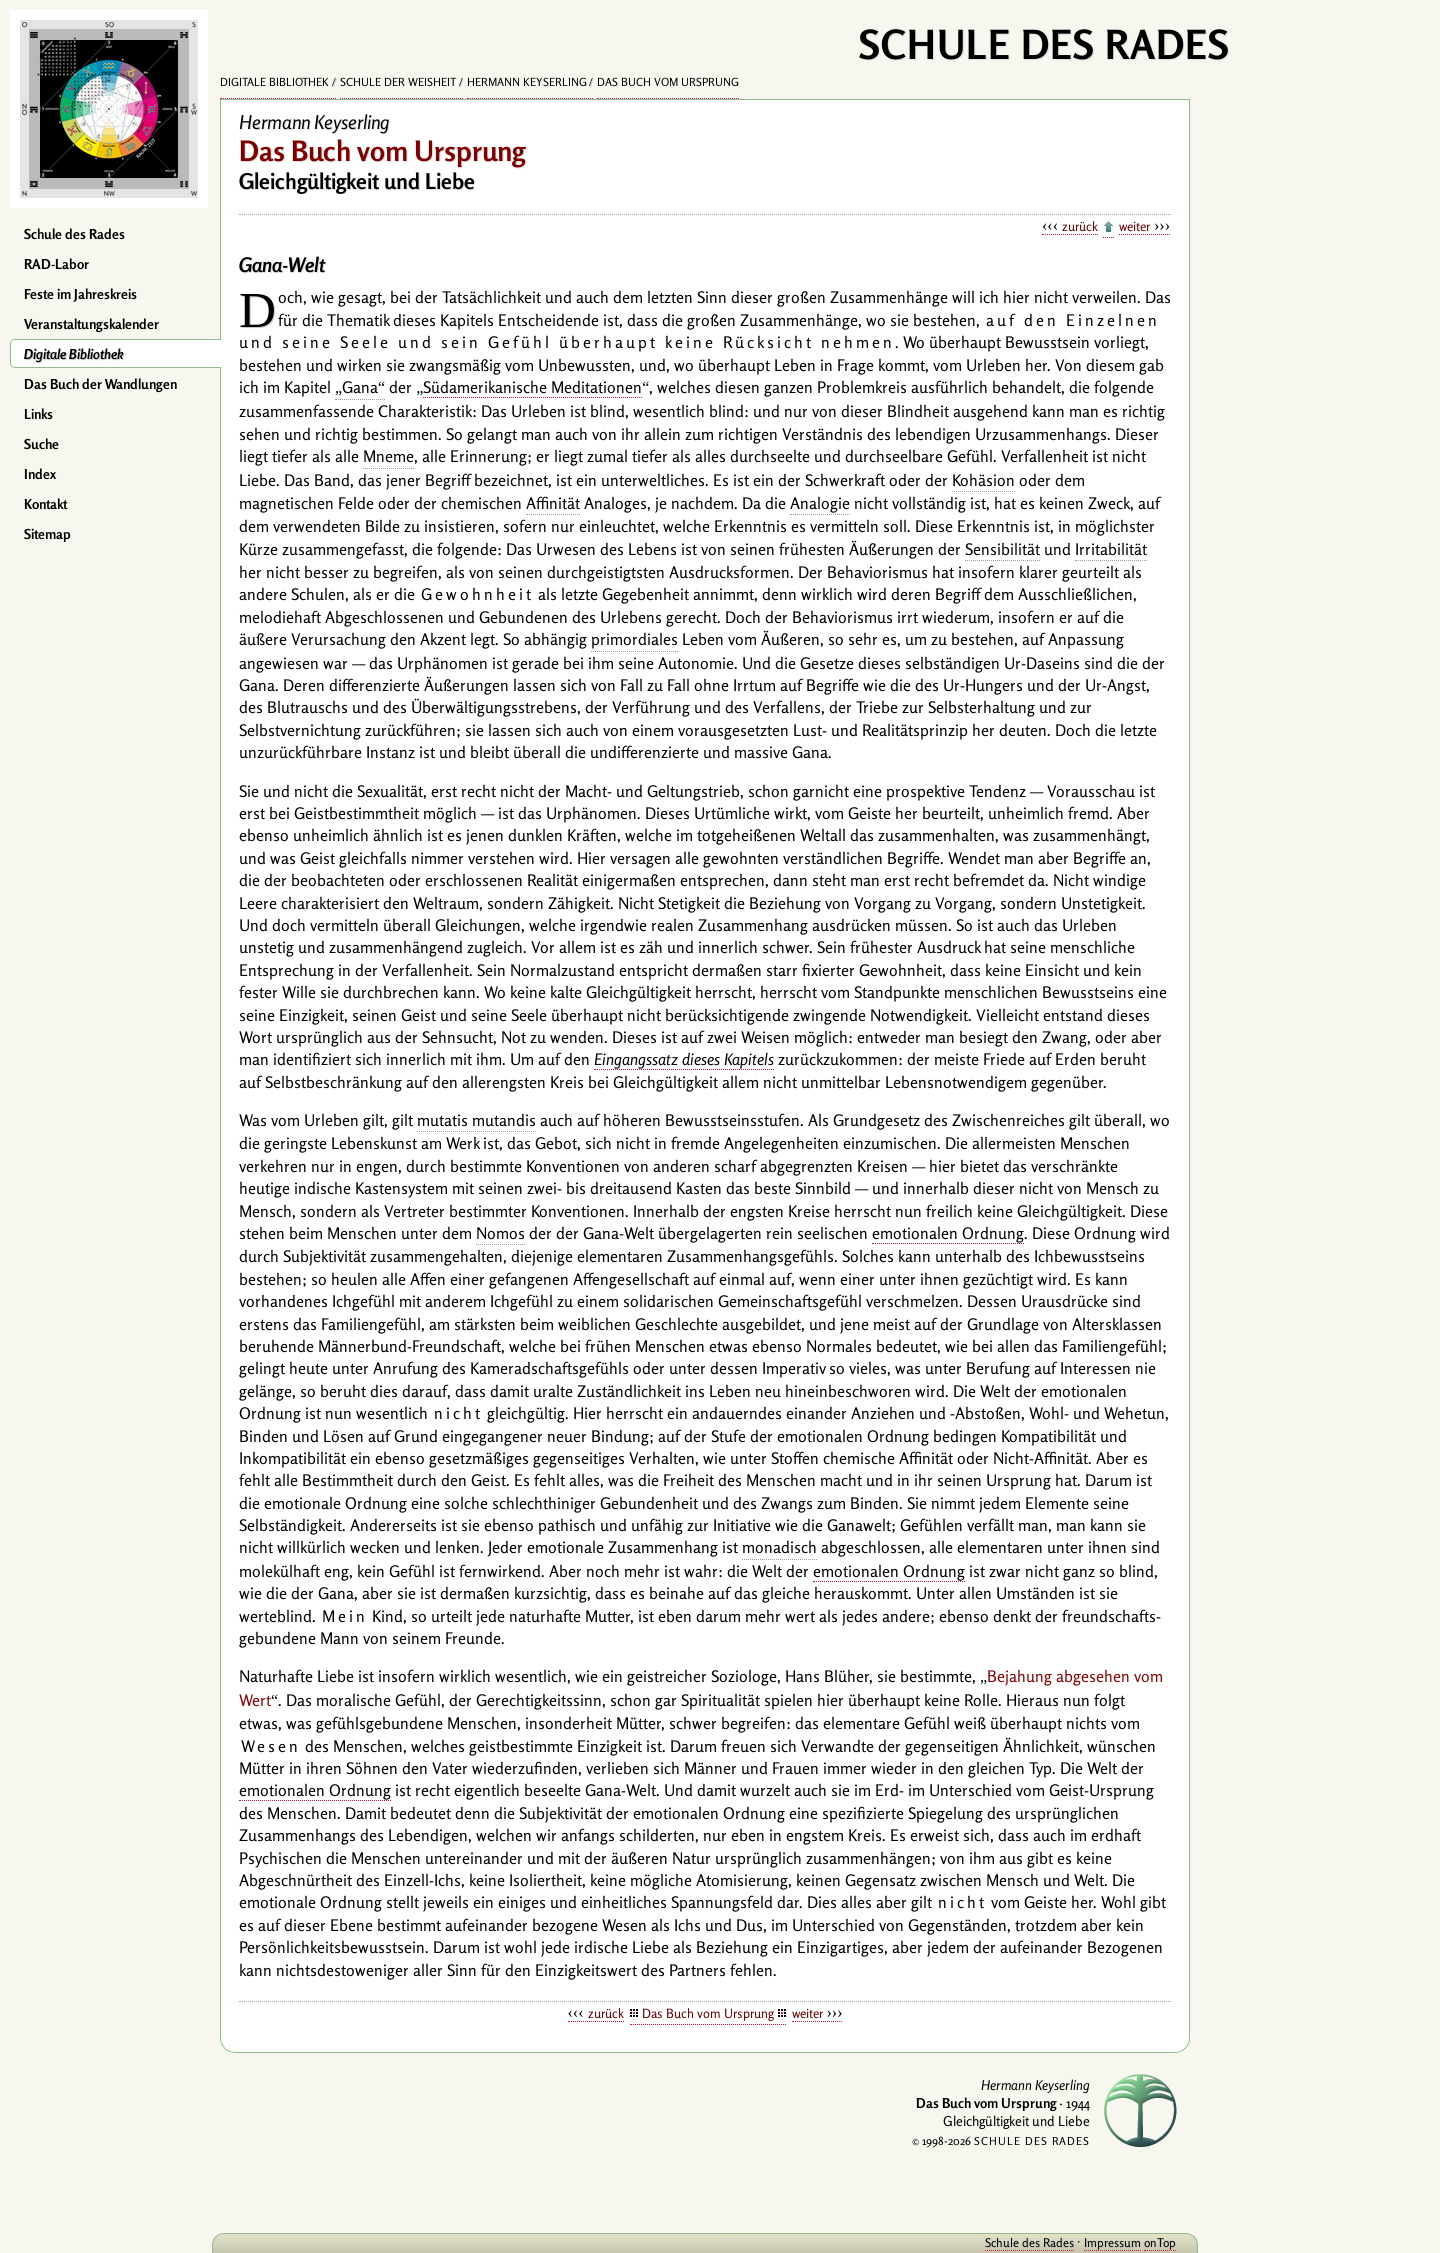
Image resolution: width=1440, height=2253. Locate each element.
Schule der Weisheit (398, 82)
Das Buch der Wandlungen (100, 384)
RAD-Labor (56, 264)
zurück (1080, 226)
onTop (1160, 2242)
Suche (41, 444)
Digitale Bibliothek (74, 354)
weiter (1134, 226)
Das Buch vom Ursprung (668, 82)
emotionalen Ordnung (948, 1233)
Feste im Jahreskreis (80, 294)
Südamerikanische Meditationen (532, 387)
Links (38, 414)
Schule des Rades (74, 234)
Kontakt (45, 504)
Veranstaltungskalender (91, 324)
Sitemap (47, 534)
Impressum (1112, 2242)
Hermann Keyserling (527, 82)
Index (40, 474)
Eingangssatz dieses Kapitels (684, 1059)
